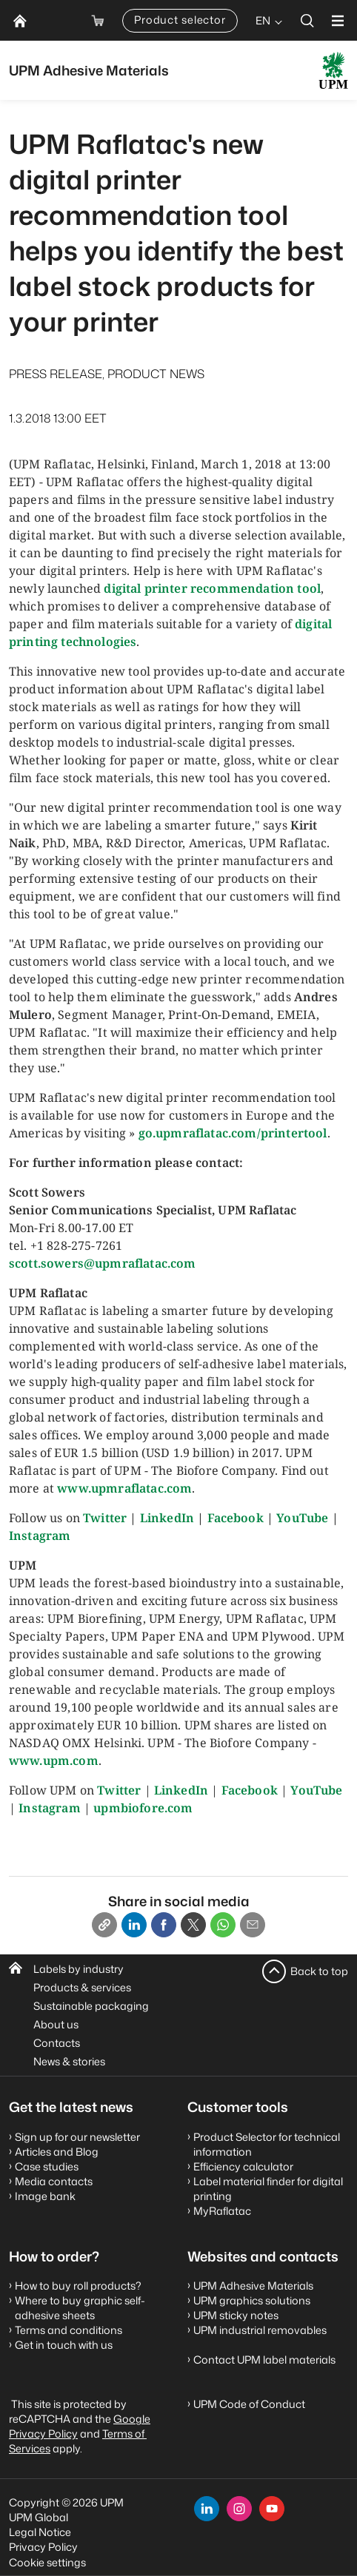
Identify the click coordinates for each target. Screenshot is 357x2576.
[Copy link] (104, 1924)
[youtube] (271, 2508)
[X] (193, 1924)
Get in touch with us (64, 2345)
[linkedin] (206, 2508)
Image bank (45, 2196)
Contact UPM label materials (264, 2359)
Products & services (82, 1987)
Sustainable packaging (91, 2006)
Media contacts (54, 2181)
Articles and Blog (57, 2151)
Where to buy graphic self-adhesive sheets (80, 2308)
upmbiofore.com (143, 1808)
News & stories (69, 2061)
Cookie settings (47, 2562)
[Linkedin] (134, 1924)
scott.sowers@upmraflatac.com (102, 1263)
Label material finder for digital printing (268, 2188)
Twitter (105, 1518)
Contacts (56, 2043)
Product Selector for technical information (266, 2144)
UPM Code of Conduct (249, 2404)
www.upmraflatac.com (124, 1488)
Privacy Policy (43, 2547)
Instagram (39, 1535)
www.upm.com (54, 1760)
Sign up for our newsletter (77, 2137)
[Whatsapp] (223, 1924)
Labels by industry (78, 1969)
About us (56, 2024)
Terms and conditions (68, 2330)
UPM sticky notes (235, 2315)
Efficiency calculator (243, 2166)
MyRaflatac (222, 2211)
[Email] (252, 1924)
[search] (307, 20)
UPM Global (38, 2517)
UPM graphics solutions (251, 2300)
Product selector (180, 19)
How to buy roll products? (78, 2285)
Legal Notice (40, 2532)
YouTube (302, 1518)
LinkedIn (167, 1518)
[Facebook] (163, 1924)
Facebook (235, 1518)
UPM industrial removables (260, 2330)
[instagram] (239, 2508)
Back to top (319, 1971)
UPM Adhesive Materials (253, 2285)
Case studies (47, 2166)
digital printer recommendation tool (212, 588)
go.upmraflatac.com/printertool (233, 1133)
